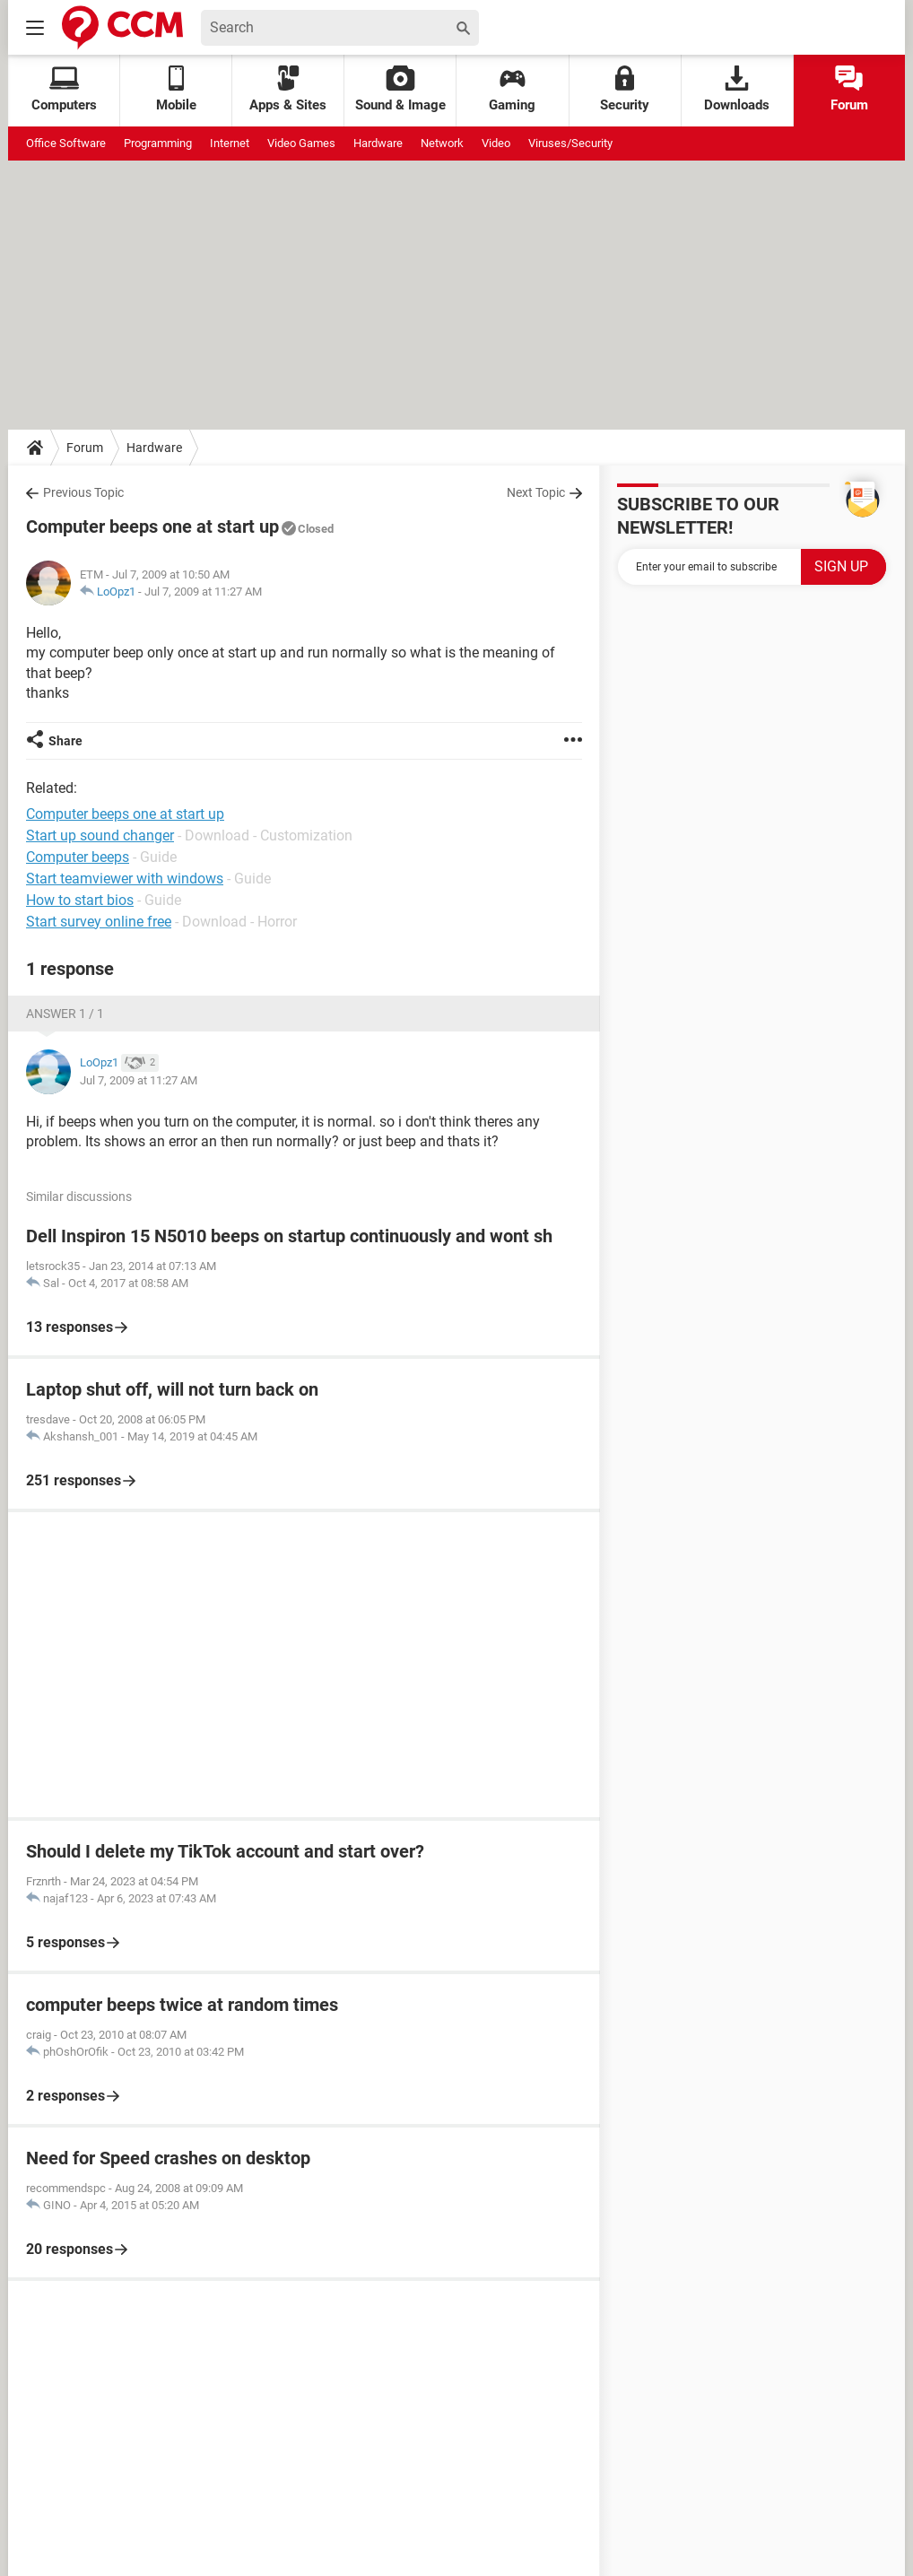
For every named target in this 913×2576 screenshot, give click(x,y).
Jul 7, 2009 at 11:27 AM (203, 591)
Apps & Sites (287, 89)
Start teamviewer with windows (124, 878)
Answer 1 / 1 (65, 1013)
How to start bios (80, 900)
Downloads (737, 89)
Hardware (378, 143)
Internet (229, 143)
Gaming (512, 89)
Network (442, 143)
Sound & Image (400, 89)
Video (496, 143)
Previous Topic (83, 492)
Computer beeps (77, 857)
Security (624, 89)
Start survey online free (98, 921)
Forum (849, 89)
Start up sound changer (100, 835)
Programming (158, 143)
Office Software (66, 143)
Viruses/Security (570, 143)
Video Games (301, 143)
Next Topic (536, 492)
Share (65, 741)
